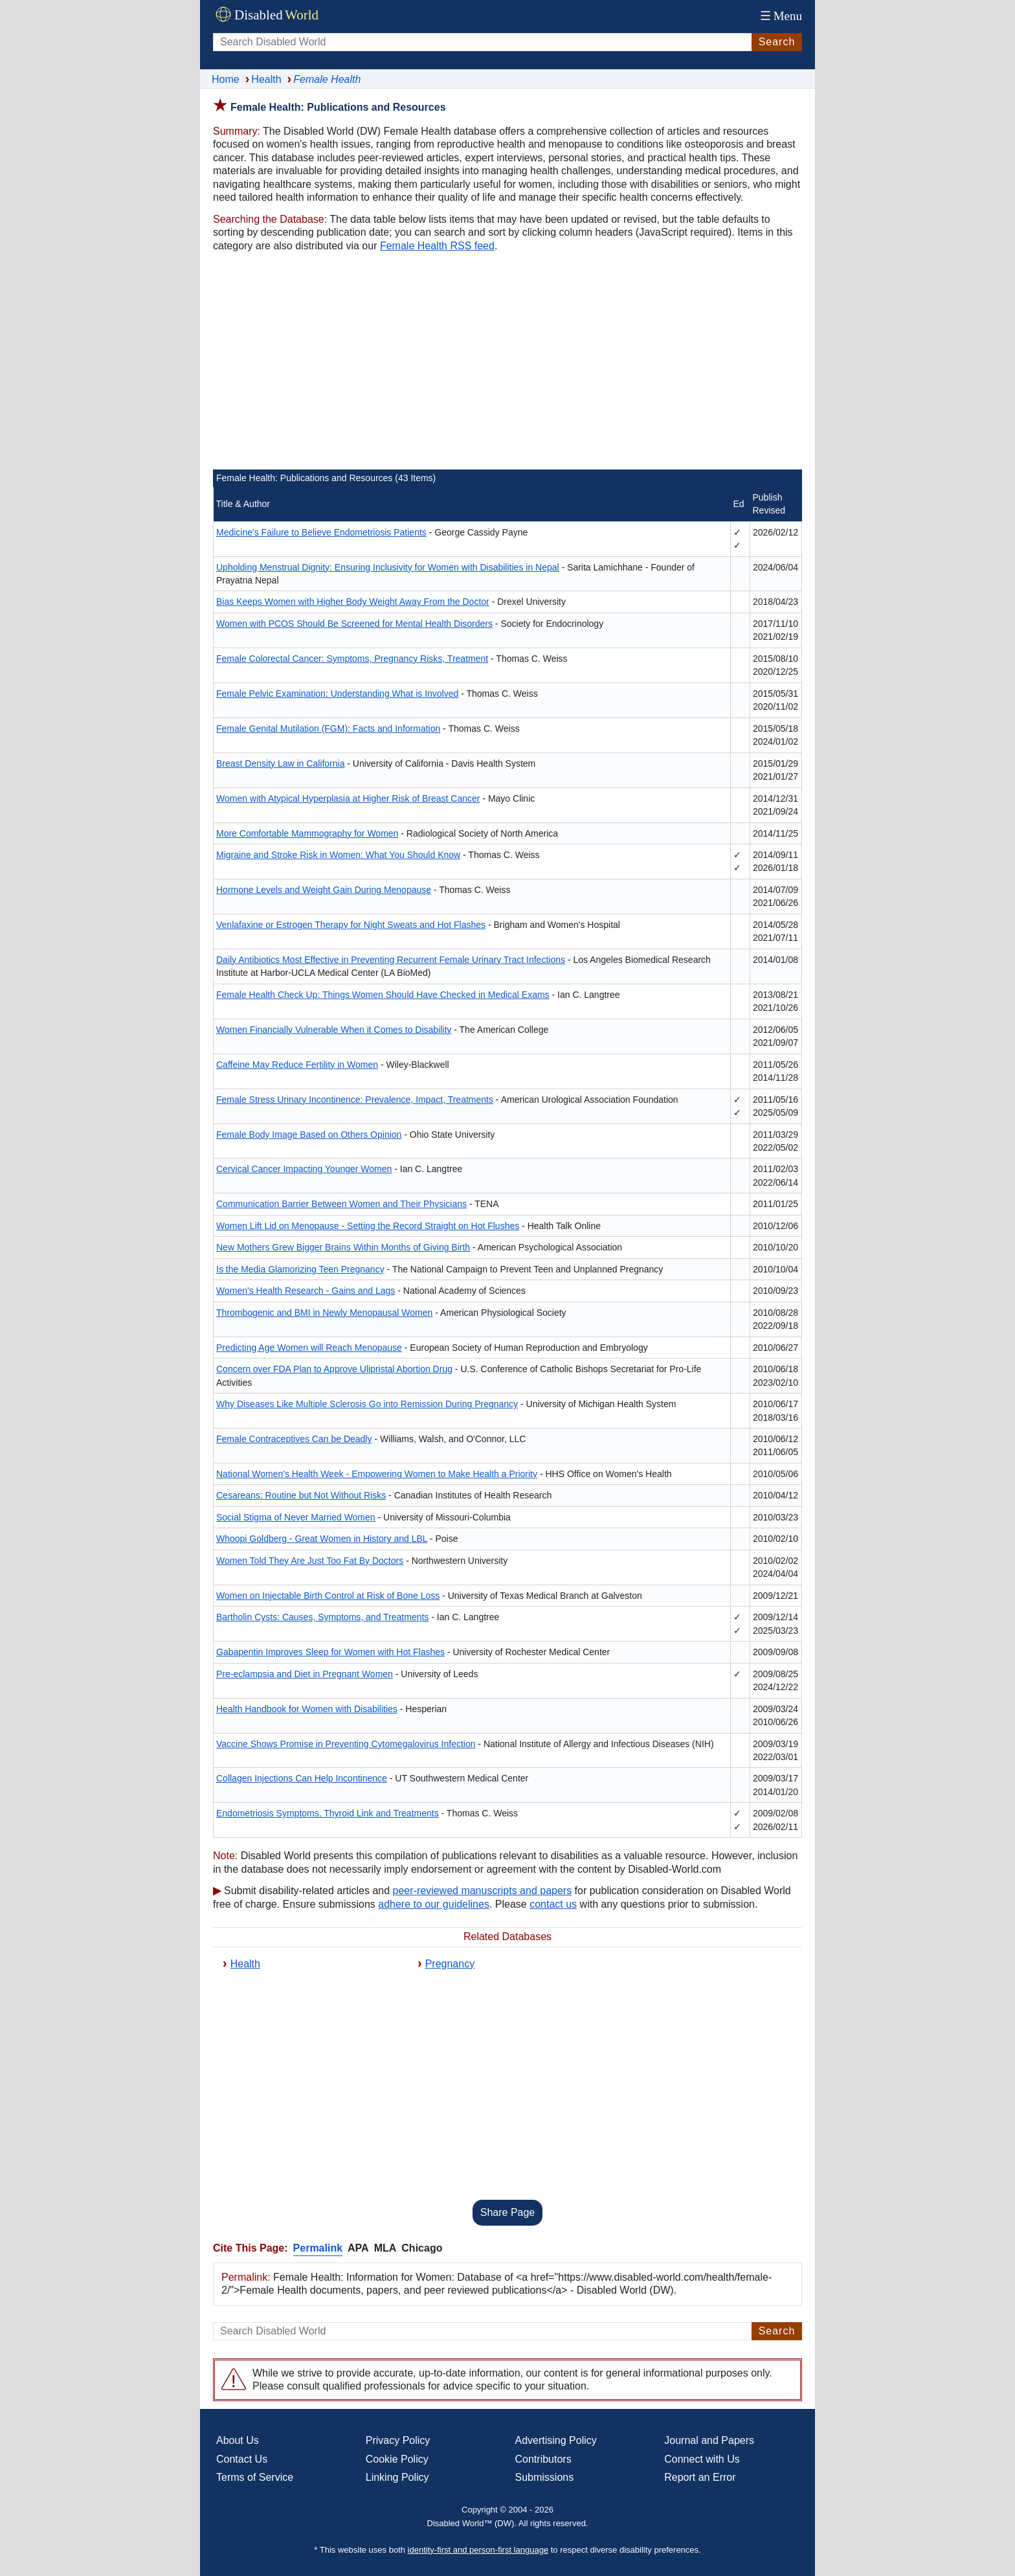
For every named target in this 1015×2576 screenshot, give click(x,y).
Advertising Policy (556, 2440)
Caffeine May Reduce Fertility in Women (297, 1064)
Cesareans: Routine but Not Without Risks (301, 1495)
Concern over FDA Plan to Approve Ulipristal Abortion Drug (334, 1369)
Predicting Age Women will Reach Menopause (309, 1347)
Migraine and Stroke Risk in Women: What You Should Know (338, 855)
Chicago (421, 2248)
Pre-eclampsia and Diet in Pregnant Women (304, 1674)
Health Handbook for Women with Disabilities (306, 1709)
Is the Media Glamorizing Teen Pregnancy (300, 1269)
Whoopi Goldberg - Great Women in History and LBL (321, 1538)
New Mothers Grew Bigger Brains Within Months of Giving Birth (343, 1247)
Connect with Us (702, 2459)
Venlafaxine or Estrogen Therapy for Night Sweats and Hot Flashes (350, 925)
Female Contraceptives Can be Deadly (294, 1439)
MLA (385, 2248)
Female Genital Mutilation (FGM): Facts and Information (328, 728)
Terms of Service (254, 2477)
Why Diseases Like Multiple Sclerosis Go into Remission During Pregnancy (367, 1404)
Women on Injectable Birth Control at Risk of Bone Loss (328, 1595)
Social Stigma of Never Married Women (295, 1517)
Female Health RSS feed (437, 245)
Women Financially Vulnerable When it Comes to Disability (333, 1029)
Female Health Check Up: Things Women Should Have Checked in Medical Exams (383, 994)
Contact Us (241, 2459)
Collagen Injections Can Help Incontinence (301, 1778)
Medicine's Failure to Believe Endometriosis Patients (321, 532)
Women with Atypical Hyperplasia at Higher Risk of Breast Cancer (348, 798)
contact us (553, 1904)
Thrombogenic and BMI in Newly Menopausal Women (324, 1312)
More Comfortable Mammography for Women (307, 833)
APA (358, 2248)
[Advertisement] (507, 362)
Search (777, 41)
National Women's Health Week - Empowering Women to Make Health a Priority (376, 1474)
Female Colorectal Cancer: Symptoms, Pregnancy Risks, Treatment (352, 658)
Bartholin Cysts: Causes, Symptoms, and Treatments (322, 1617)
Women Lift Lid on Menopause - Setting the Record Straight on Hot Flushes (367, 1226)
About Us (237, 2440)
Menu (779, 15)
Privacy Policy (398, 2440)
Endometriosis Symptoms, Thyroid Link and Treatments (327, 1813)
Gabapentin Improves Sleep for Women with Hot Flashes (330, 1652)
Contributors (543, 2459)
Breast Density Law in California (280, 763)
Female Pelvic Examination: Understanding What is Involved (337, 693)
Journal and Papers (709, 2440)
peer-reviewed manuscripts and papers (482, 1890)
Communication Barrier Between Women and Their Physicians (341, 1204)
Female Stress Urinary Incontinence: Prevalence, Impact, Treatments (354, 1099)
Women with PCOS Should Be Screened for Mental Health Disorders (354, 623)
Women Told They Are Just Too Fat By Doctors (309, 1560)
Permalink (317, 2248)
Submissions (544, 2477)
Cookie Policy (397, 2459)
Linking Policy (397, 2477)
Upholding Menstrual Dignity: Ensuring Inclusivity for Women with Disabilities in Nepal (387, 567)
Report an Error (699, 2477)
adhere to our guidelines (433, 1904)
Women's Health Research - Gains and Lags (305, 1290)
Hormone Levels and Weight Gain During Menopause (323, 890)
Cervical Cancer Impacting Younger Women (304, 1169)
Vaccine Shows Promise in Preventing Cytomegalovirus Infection (345, 1744)
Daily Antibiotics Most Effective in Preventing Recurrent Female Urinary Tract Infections (390, 960)
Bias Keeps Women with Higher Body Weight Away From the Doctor (352, 601)
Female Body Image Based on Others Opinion (308, 1134)
